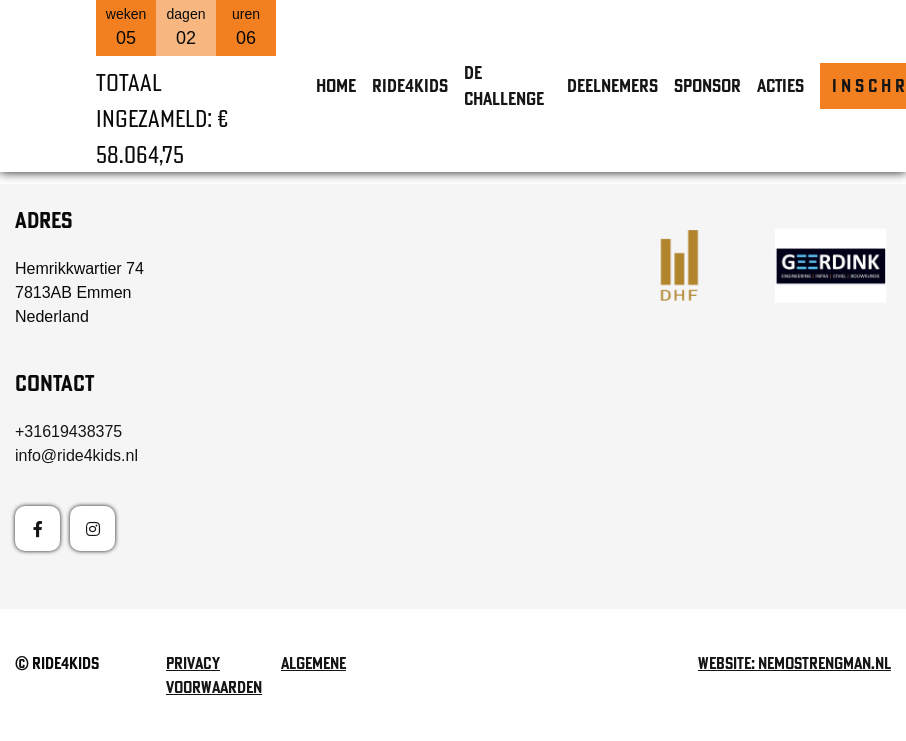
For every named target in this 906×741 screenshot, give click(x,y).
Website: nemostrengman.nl (794, 663)
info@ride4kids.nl (76, 455)
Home (336, 85)
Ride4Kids (410, 85)
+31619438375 (68, 431)
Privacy (193, 663)
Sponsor (707, 85)
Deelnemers (612, 85)
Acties (780, 85)
